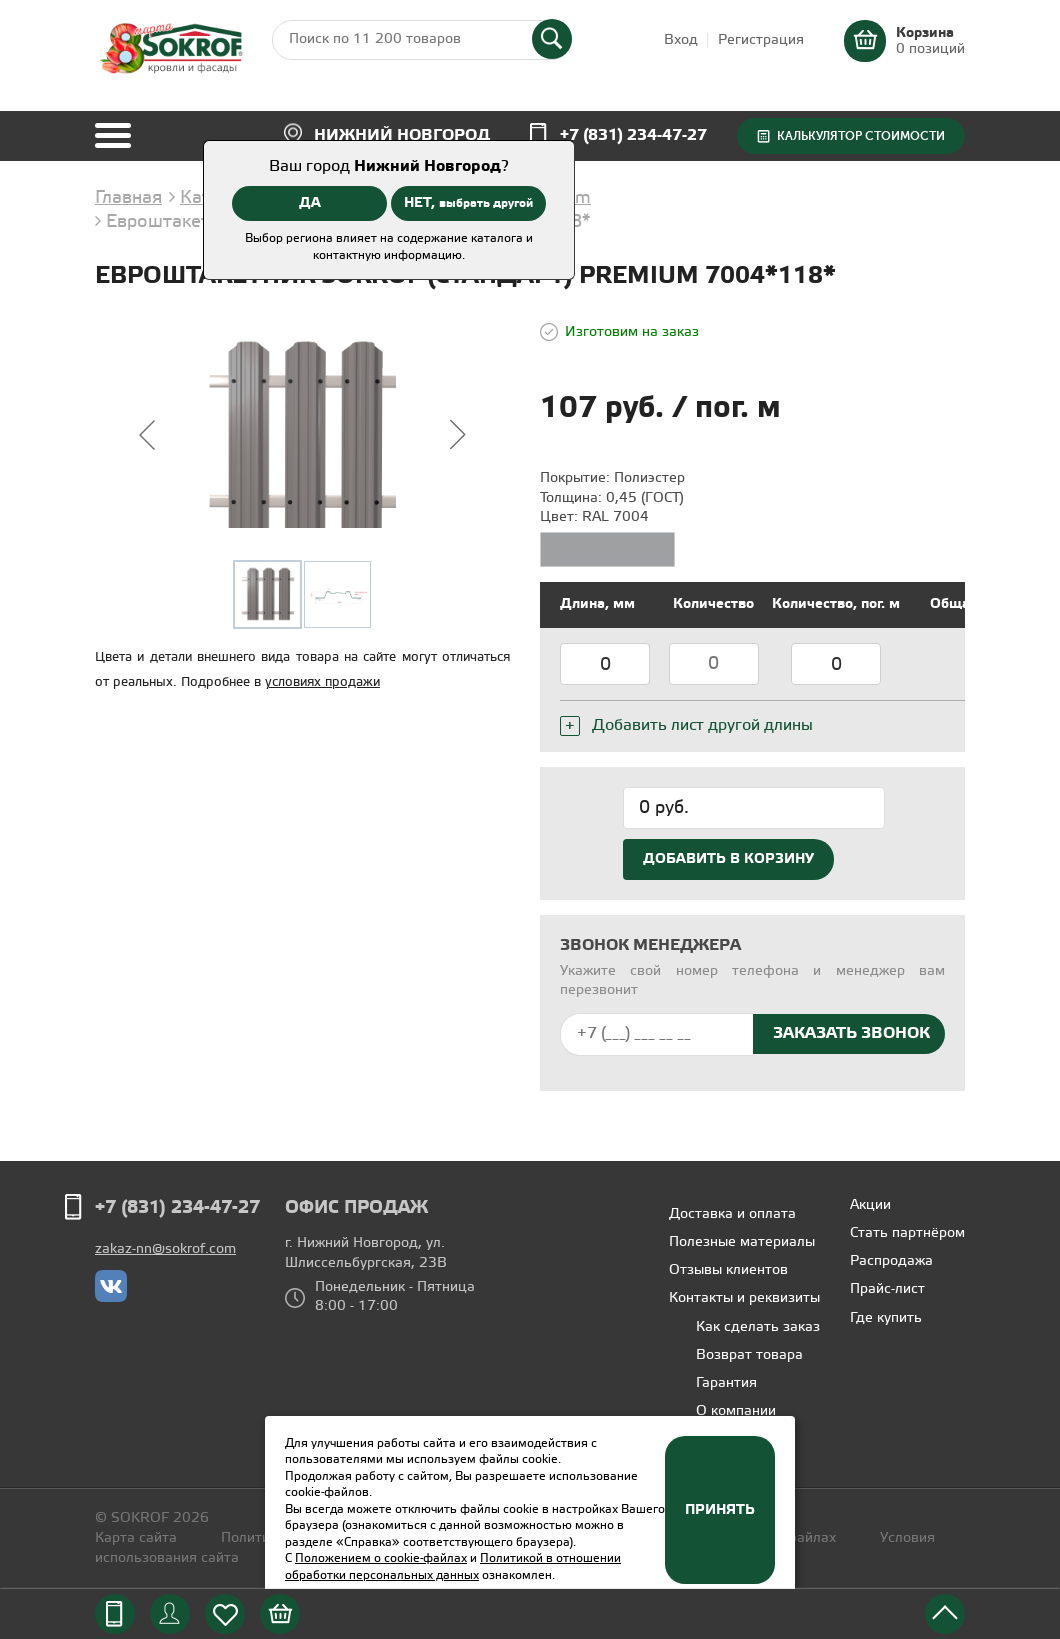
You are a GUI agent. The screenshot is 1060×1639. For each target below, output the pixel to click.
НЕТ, (468, 203)
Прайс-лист (887, 1289)
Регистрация (761, 40)
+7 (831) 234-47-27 (633, 135)
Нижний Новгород (402, 135)
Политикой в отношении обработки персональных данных (453, 1567)
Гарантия (726, 1383)
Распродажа (891, 1261)
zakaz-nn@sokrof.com (165, 1249)
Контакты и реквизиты (744, 1298)
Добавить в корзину (728, 859)
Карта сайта (136, 1538)
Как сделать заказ (758, 1327)
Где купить (886, 1318)
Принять (720, 1510)
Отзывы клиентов (728, 1270)
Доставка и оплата (732, 1214)
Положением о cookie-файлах (381, 1558)
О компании (736, 1411)
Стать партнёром (907, 1233)
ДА (310, 203)
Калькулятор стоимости (861, 136)
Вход (681, 40)
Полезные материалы (742, 1242)
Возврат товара (749, 1355)
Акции (870, 1205)
